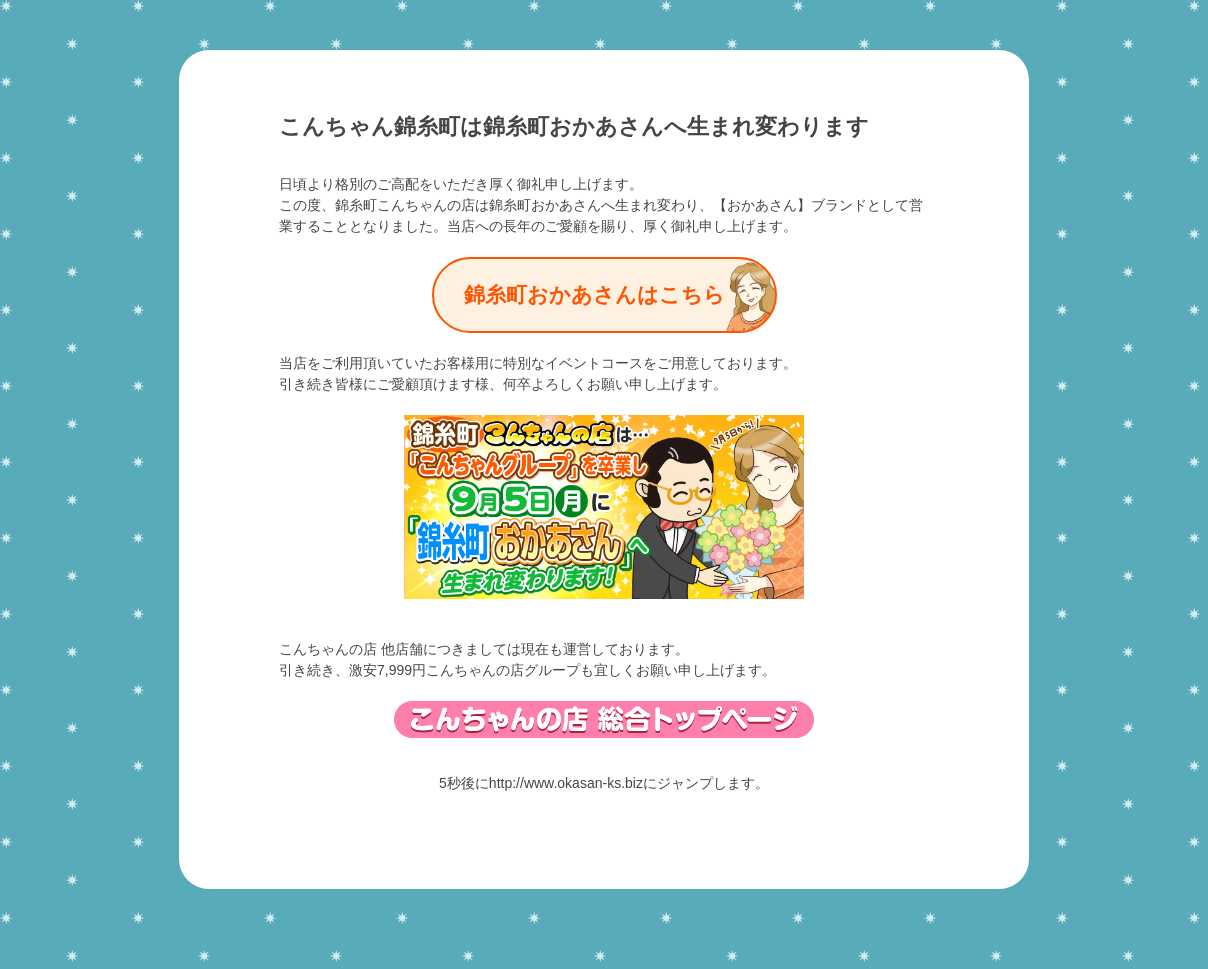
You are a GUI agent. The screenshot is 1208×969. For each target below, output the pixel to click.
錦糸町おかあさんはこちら (594, 295)
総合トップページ (604, 719)
